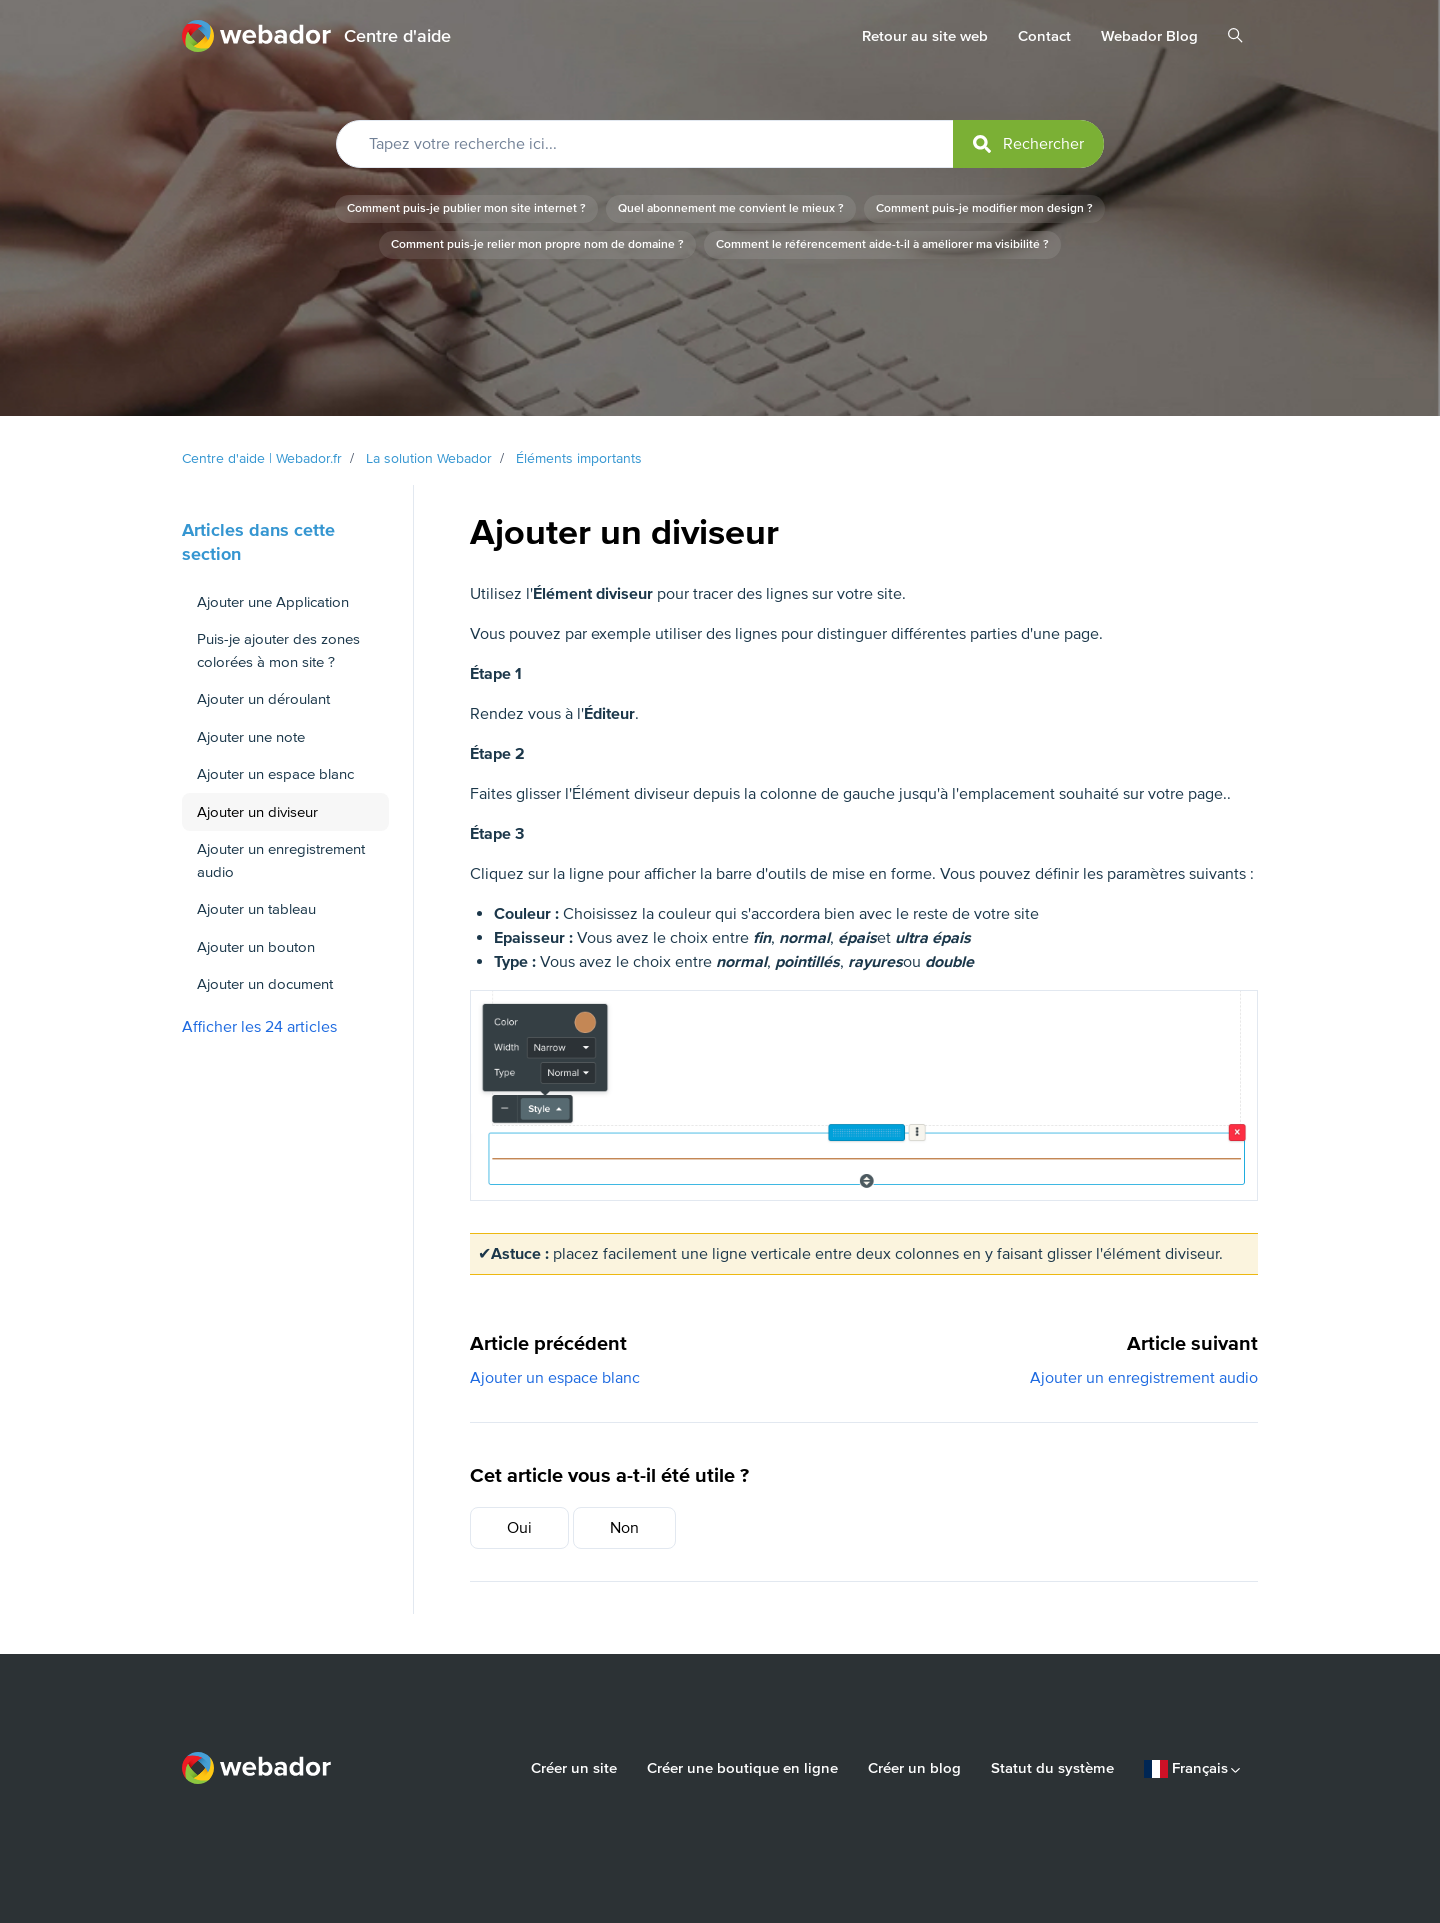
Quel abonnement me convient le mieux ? (731, 208)
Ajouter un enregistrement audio (1144, 1378)
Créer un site (574, 1768)
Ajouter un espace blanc (555, 1378)
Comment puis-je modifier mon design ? (984, 208)
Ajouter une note (251, 737)
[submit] (1028, 144)
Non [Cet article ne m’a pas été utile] (624, 1528)
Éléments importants (579, 458)
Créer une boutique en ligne (742, 1768)
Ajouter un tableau (256, 909)
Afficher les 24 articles (259, 1027)
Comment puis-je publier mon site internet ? (466, 208)
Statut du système (1052, 1768)
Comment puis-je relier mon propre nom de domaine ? (537, 244)
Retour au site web (925, 36)
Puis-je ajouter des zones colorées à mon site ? (278, 650)
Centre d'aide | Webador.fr (262, 458)
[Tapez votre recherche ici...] (720, 144)
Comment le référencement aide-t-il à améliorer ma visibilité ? (882, 244)
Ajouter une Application (273, 602)
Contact (1044, 36)
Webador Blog (1149, 36)
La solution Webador (429, 458)
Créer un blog (914, 1768)
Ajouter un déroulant (263, 699)
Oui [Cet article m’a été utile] (519, 1528)
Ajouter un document (265, 984)
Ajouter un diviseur (257, 812)
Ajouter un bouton (256, 947)
